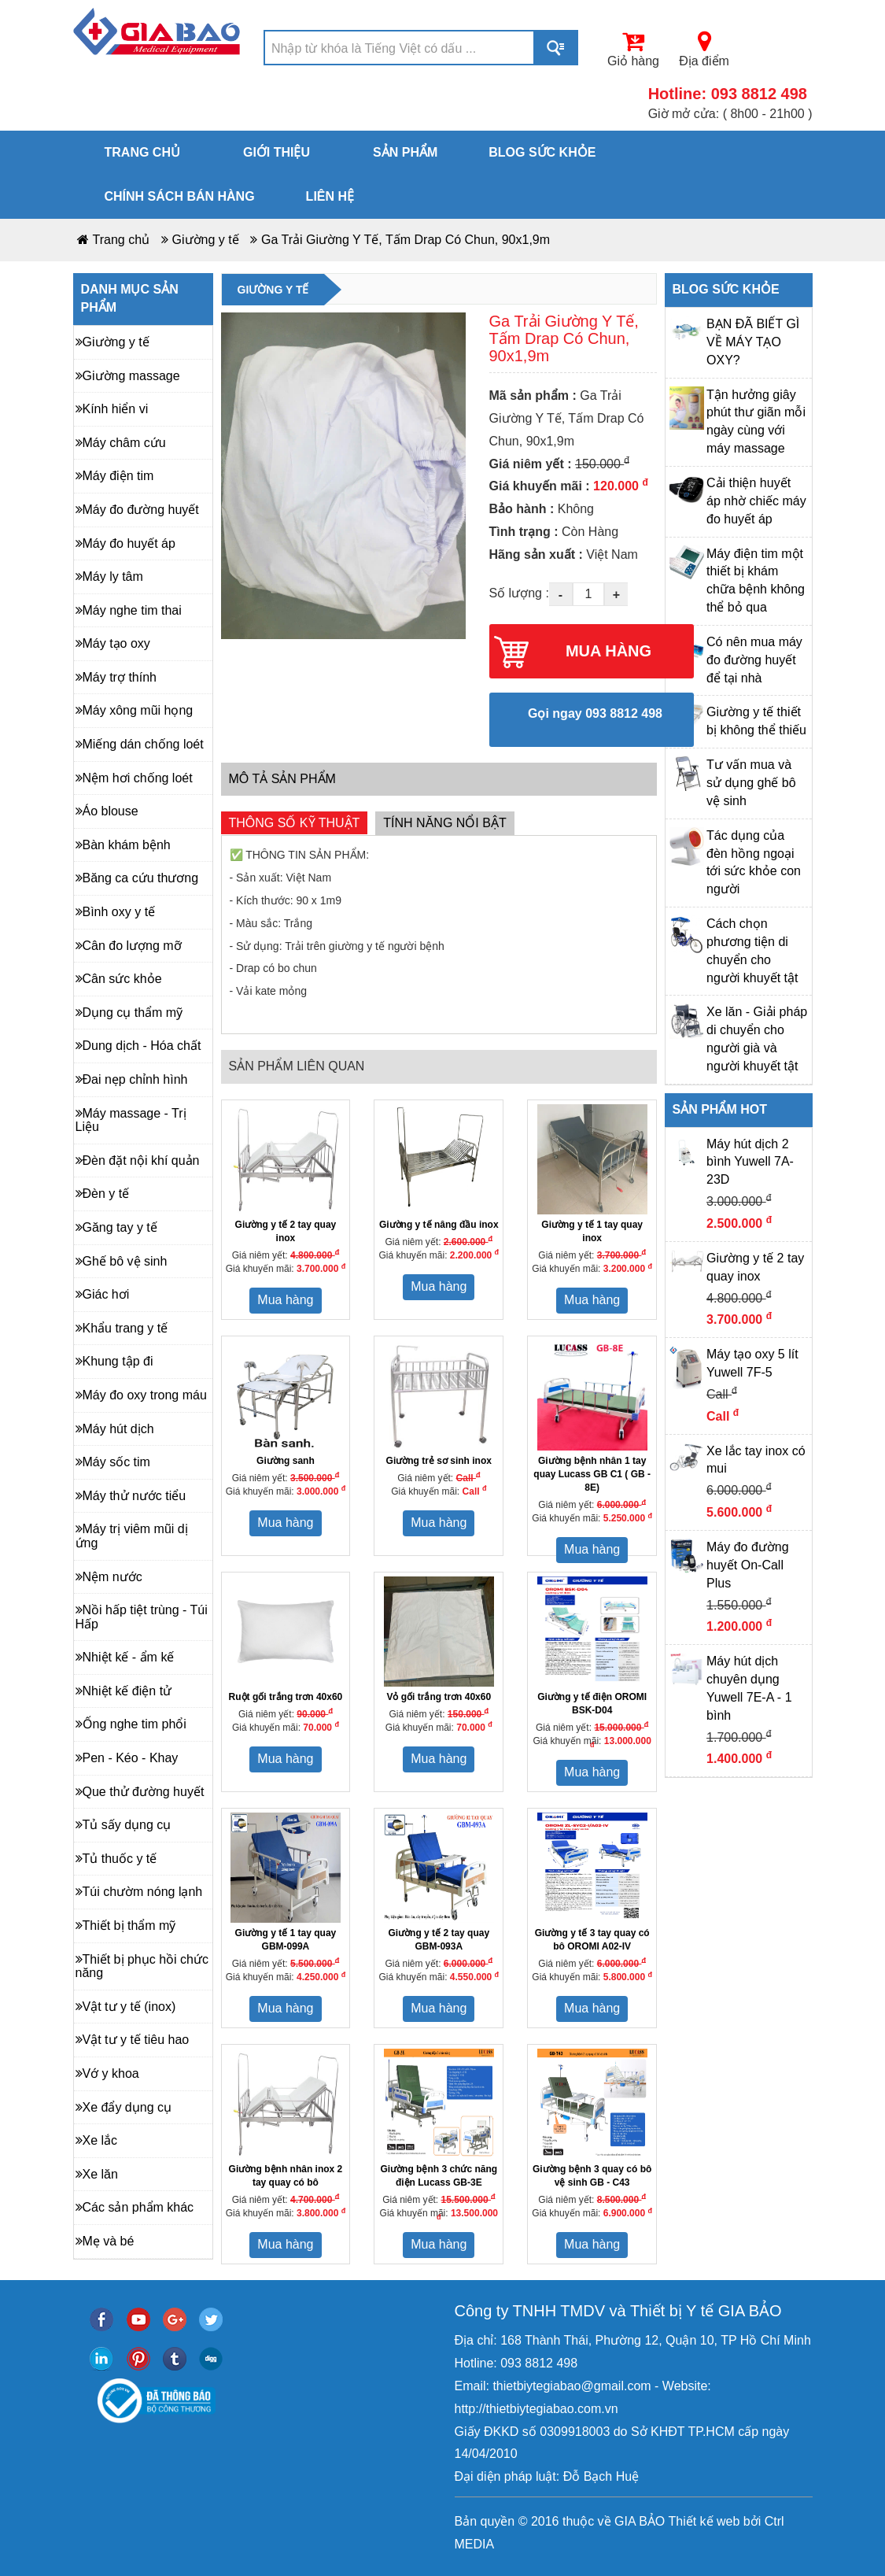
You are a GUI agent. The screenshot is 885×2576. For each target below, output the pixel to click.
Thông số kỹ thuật (294, 823)
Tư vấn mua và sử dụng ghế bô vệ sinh (751, 783)
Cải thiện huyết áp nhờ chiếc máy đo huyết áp (756, 501)
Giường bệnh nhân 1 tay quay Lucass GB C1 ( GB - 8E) (592, 1474)
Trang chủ (142, 152)
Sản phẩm (405, 152)
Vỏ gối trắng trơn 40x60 (438, 1696)
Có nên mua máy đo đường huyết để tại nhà (754, 660)
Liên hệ (330, 196)
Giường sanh (285, 1460)
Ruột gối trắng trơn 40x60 (286, 1696)
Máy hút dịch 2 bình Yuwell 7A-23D (750, 1162)
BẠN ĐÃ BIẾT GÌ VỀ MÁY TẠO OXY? (752, 342)
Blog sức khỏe (542, 152)
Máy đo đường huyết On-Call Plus (747, 1565)
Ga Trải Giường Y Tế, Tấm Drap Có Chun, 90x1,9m (405, 239)
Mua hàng (285, 1299)
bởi (750, 2521)
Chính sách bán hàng (180, 196)
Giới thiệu (276, 152)
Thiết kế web (703, 2521)
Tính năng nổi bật (444, 823)
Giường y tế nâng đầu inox (439, 1224)
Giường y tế (205, 239)
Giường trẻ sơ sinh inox (439, 1460)
